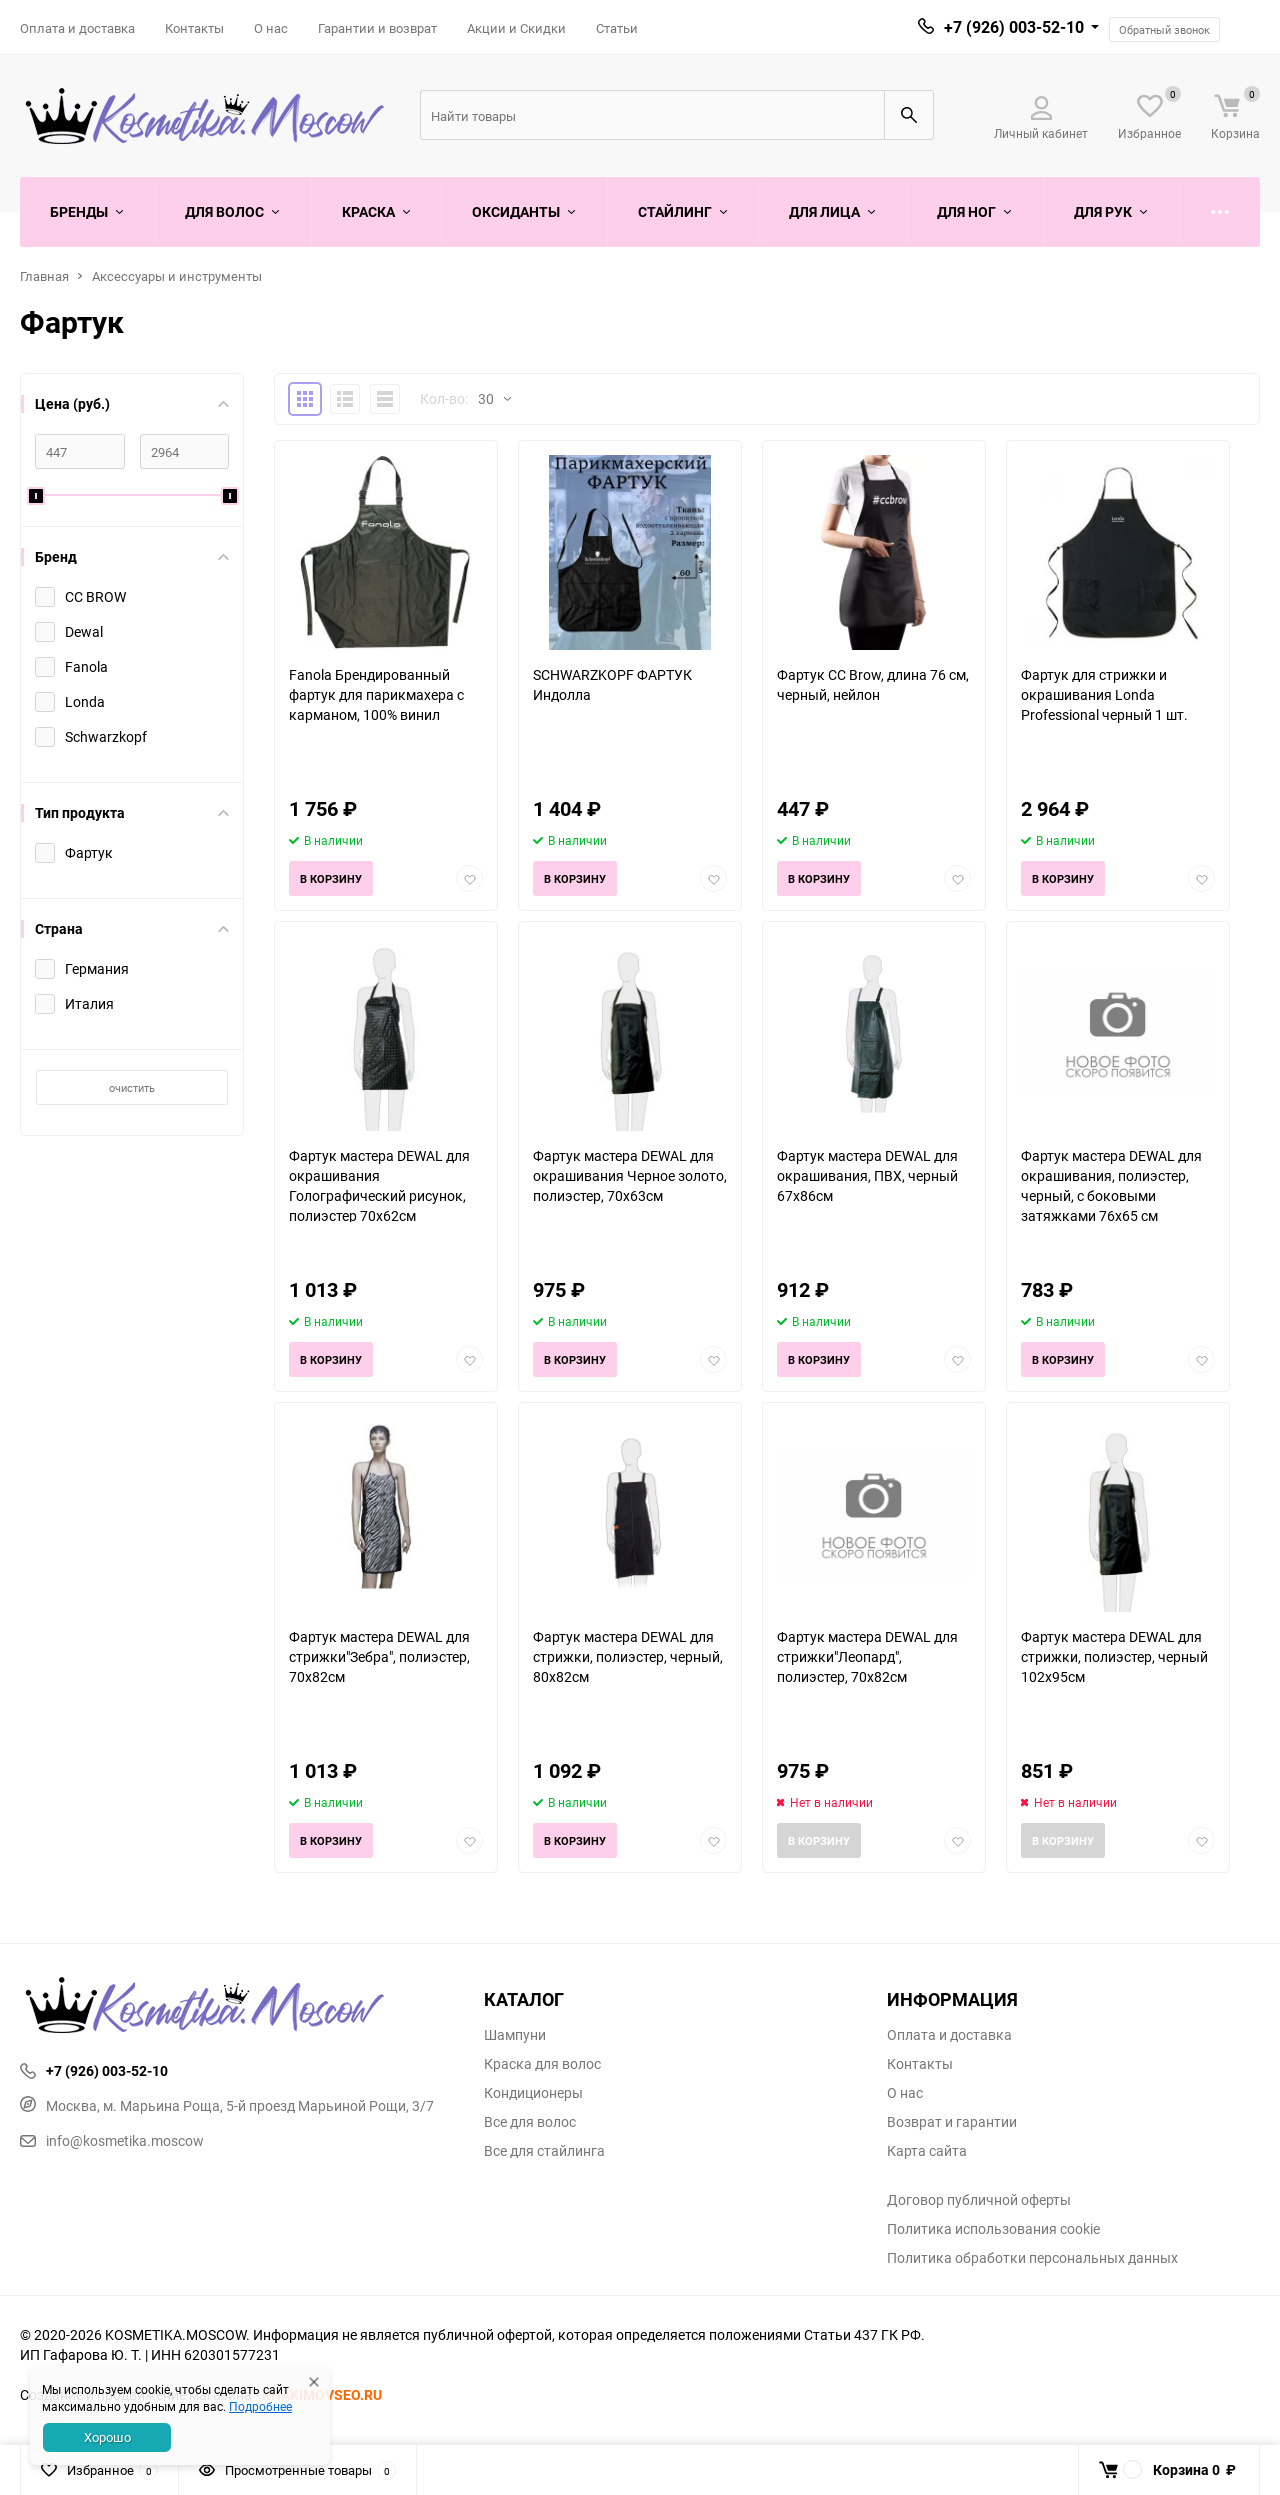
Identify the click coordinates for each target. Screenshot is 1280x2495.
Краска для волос (542, 2064)
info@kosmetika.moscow (112, 2140)
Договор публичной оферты (979, 2200)
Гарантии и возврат (377, 28)
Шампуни (515, 2035)
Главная (44, 276)
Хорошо (107, 2437)
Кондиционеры (533, 2093)
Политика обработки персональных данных (1032, 2258)
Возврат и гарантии (952, 2122)
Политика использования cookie (993, 2229)
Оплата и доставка (77, 28)
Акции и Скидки (516, 28)
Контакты (194, 28)
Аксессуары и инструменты (177, 276)
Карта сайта (927, 2151)
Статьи (617, 28)
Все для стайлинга (544, 2151)
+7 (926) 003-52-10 (1014, 27)
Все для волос (530, 2122)
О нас (271, 28)
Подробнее (260, 2406)
